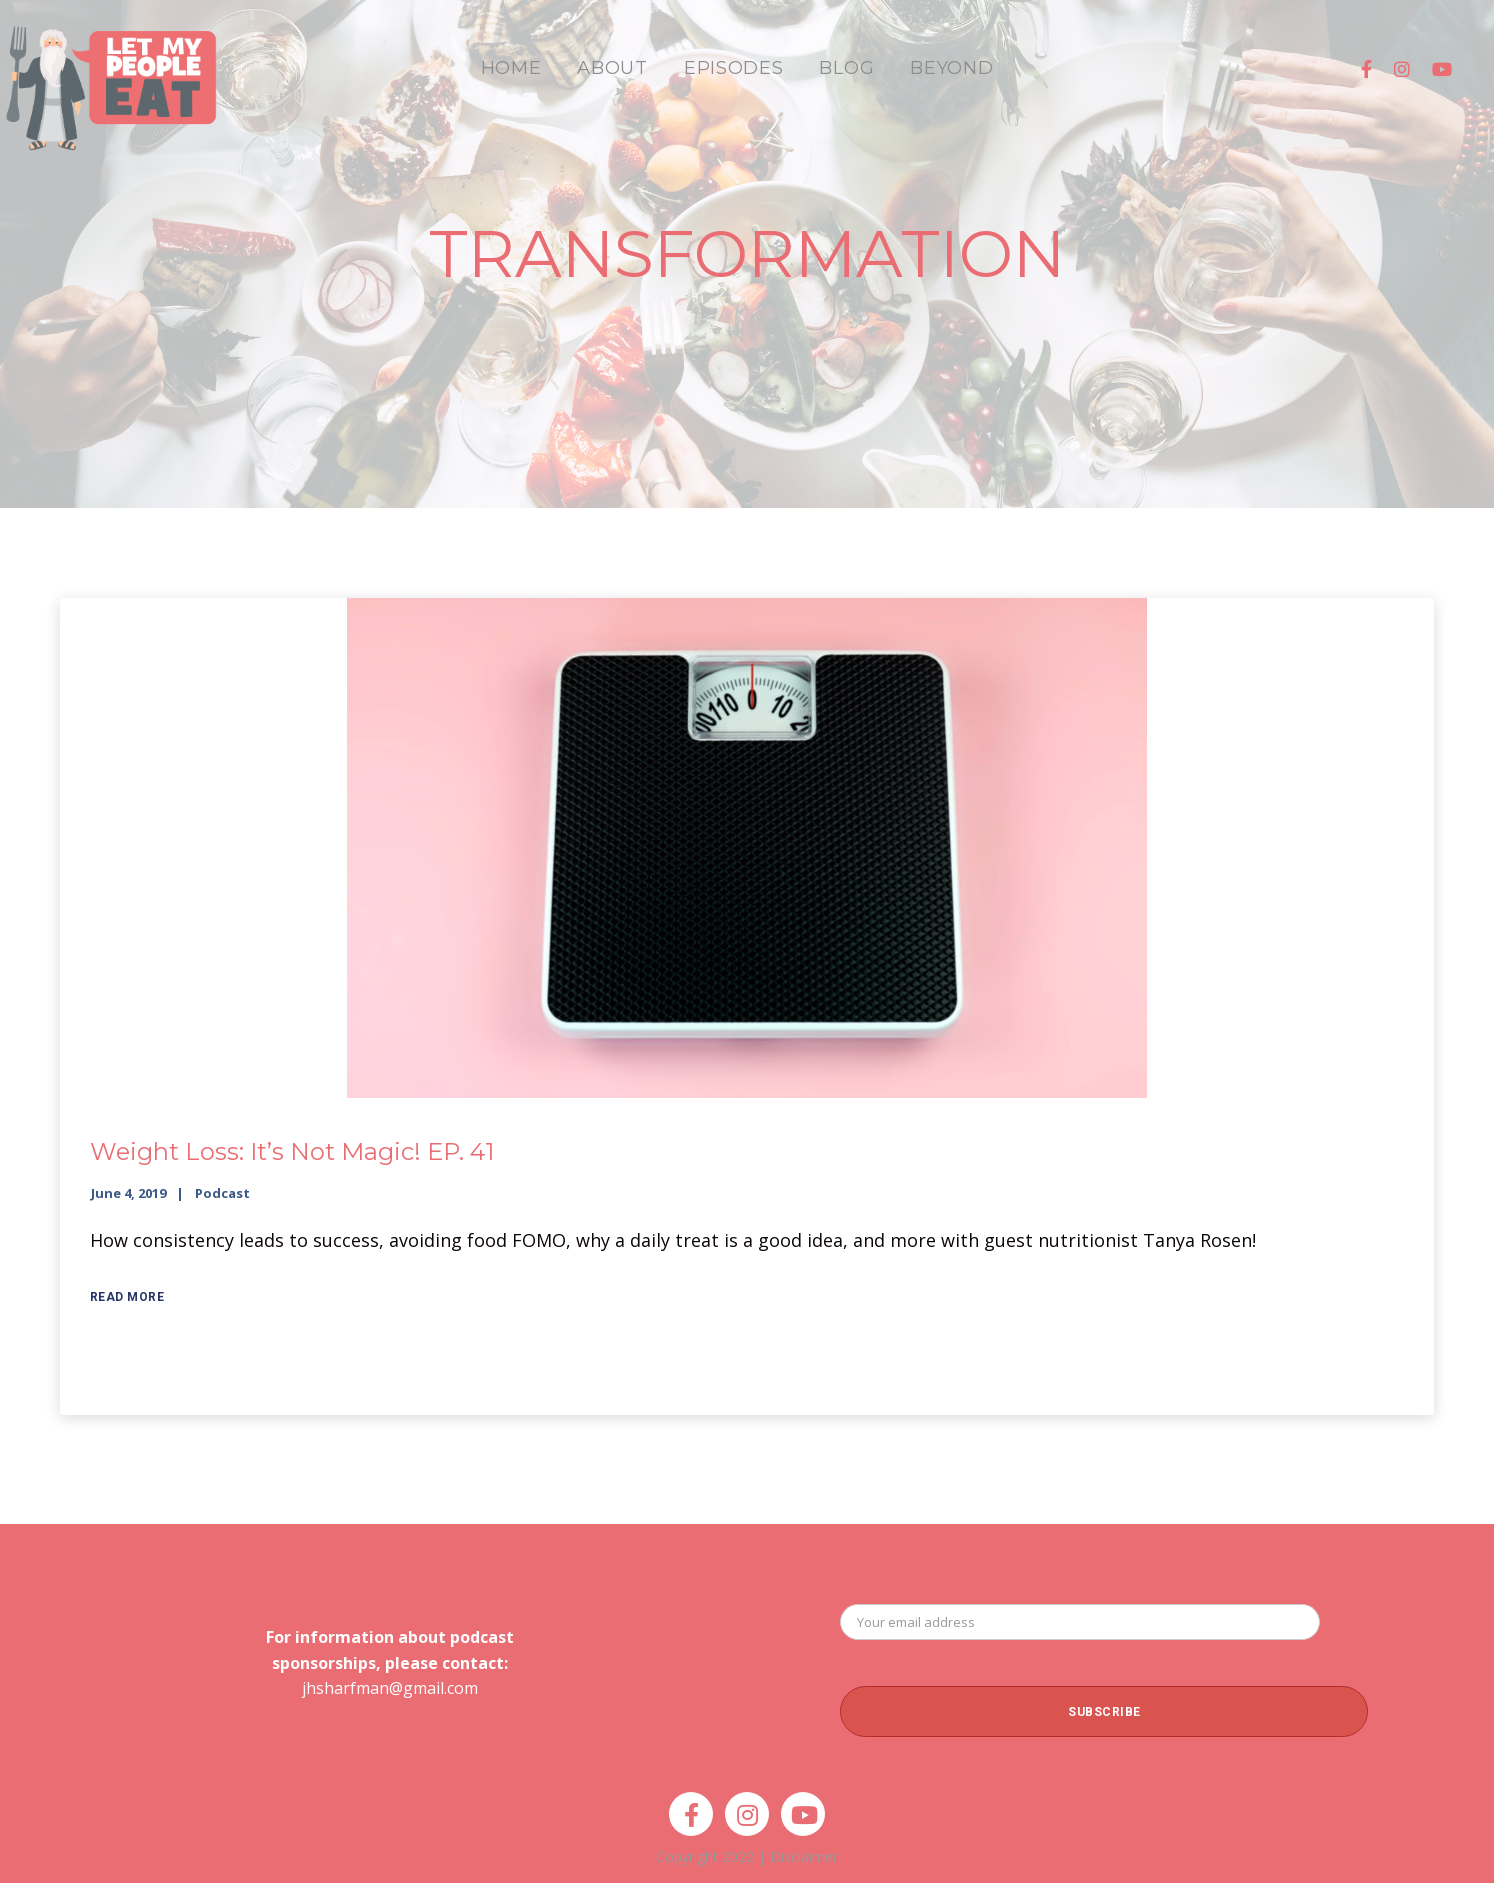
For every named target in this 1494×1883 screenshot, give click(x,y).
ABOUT (612, 68)
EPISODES (734, 68)
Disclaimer (804, 1856)
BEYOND (951, 68)
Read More (127, 1297)
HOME (511, 68)
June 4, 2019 (128, 1193)
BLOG (846, 68)
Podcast (222, 1193)
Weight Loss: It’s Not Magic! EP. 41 (292, 1151)
